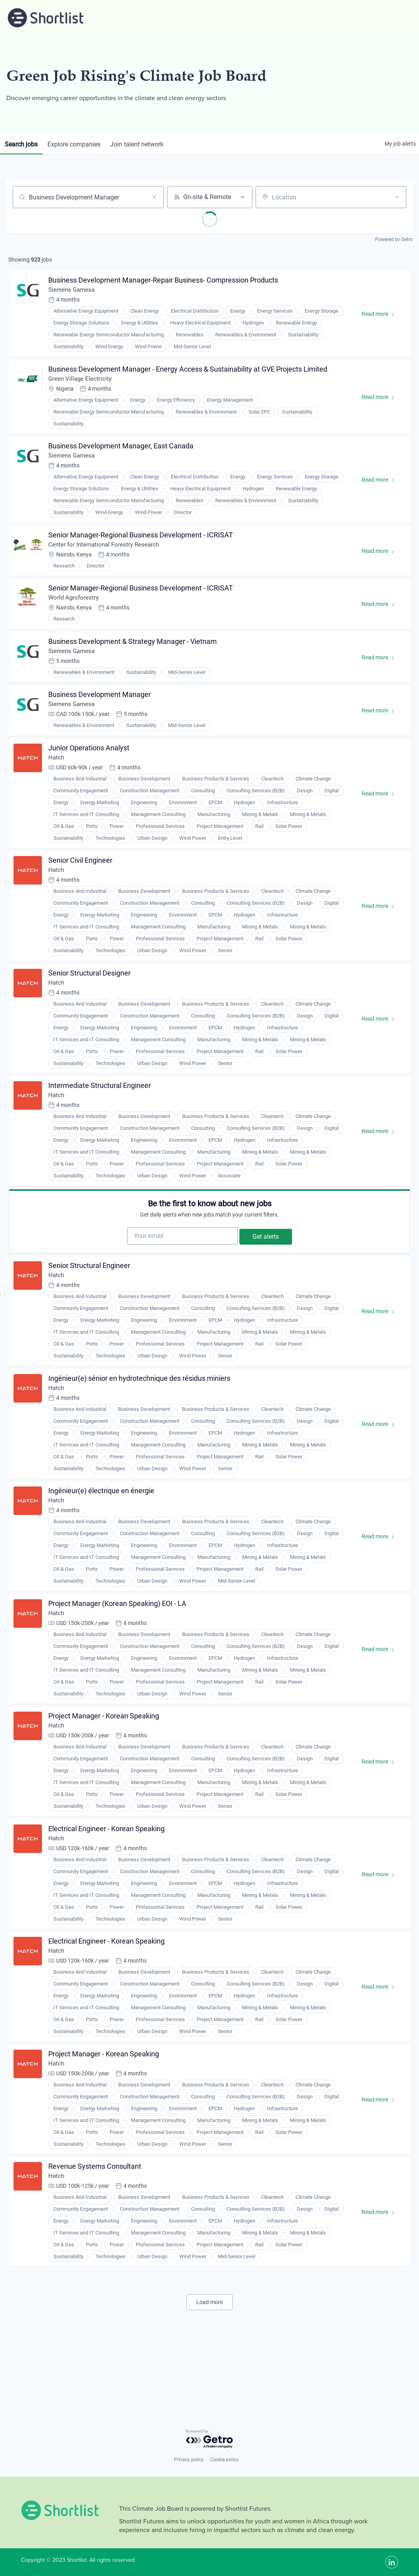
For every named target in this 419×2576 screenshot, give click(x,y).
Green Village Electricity (82, 384)
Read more (380, 318)
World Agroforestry (76, 612)
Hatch (58, 780)
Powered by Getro (394, 239)
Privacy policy (189, 2459)
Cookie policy (224, 2459)
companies (78, 144)
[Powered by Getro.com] (209, 2439)
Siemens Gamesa (74, 292)
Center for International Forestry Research (107, 556)
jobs (22, 144)
